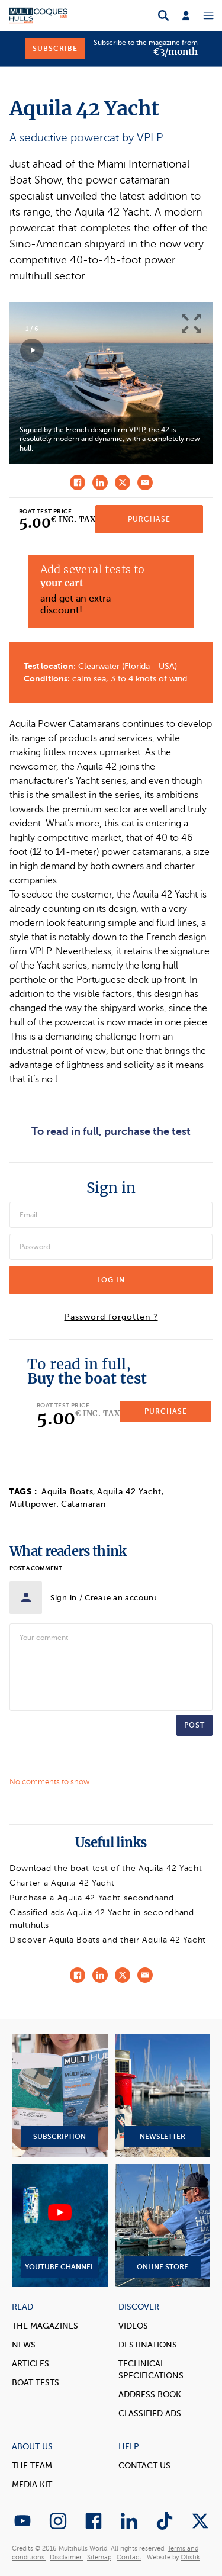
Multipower (33, 1504)
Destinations (147, 2344)
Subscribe (55, 48)
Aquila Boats (67, 1491)
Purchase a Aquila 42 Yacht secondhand (91, 1897)
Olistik (190, 2557)
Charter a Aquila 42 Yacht (62, 1883)
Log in (111, 1280)
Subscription (60, 2095)
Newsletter (163, 2095)
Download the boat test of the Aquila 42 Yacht (105, 1868)
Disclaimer (66, 2557)
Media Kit (32, 2484)
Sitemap (99, 2557)
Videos (133, 2325)
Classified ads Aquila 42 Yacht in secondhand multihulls (101, 1918)
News (24, 2344)
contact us (144, 2465)
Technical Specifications (151, 2369)
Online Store (163, 2225)
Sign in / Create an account (103, 1597)
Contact (129, 2557)
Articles (30, 2363)
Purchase (149, 519)
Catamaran (83, 1504)
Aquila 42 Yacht (129, 1491)
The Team (32, 2465)
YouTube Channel (60, 2225)
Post (194, 1725)
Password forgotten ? (111, 1317)
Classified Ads (149, 2413)
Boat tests (35, 2382)
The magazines (45, 2325)
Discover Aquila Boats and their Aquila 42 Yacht (107, 1939)
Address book (149, 2394)
